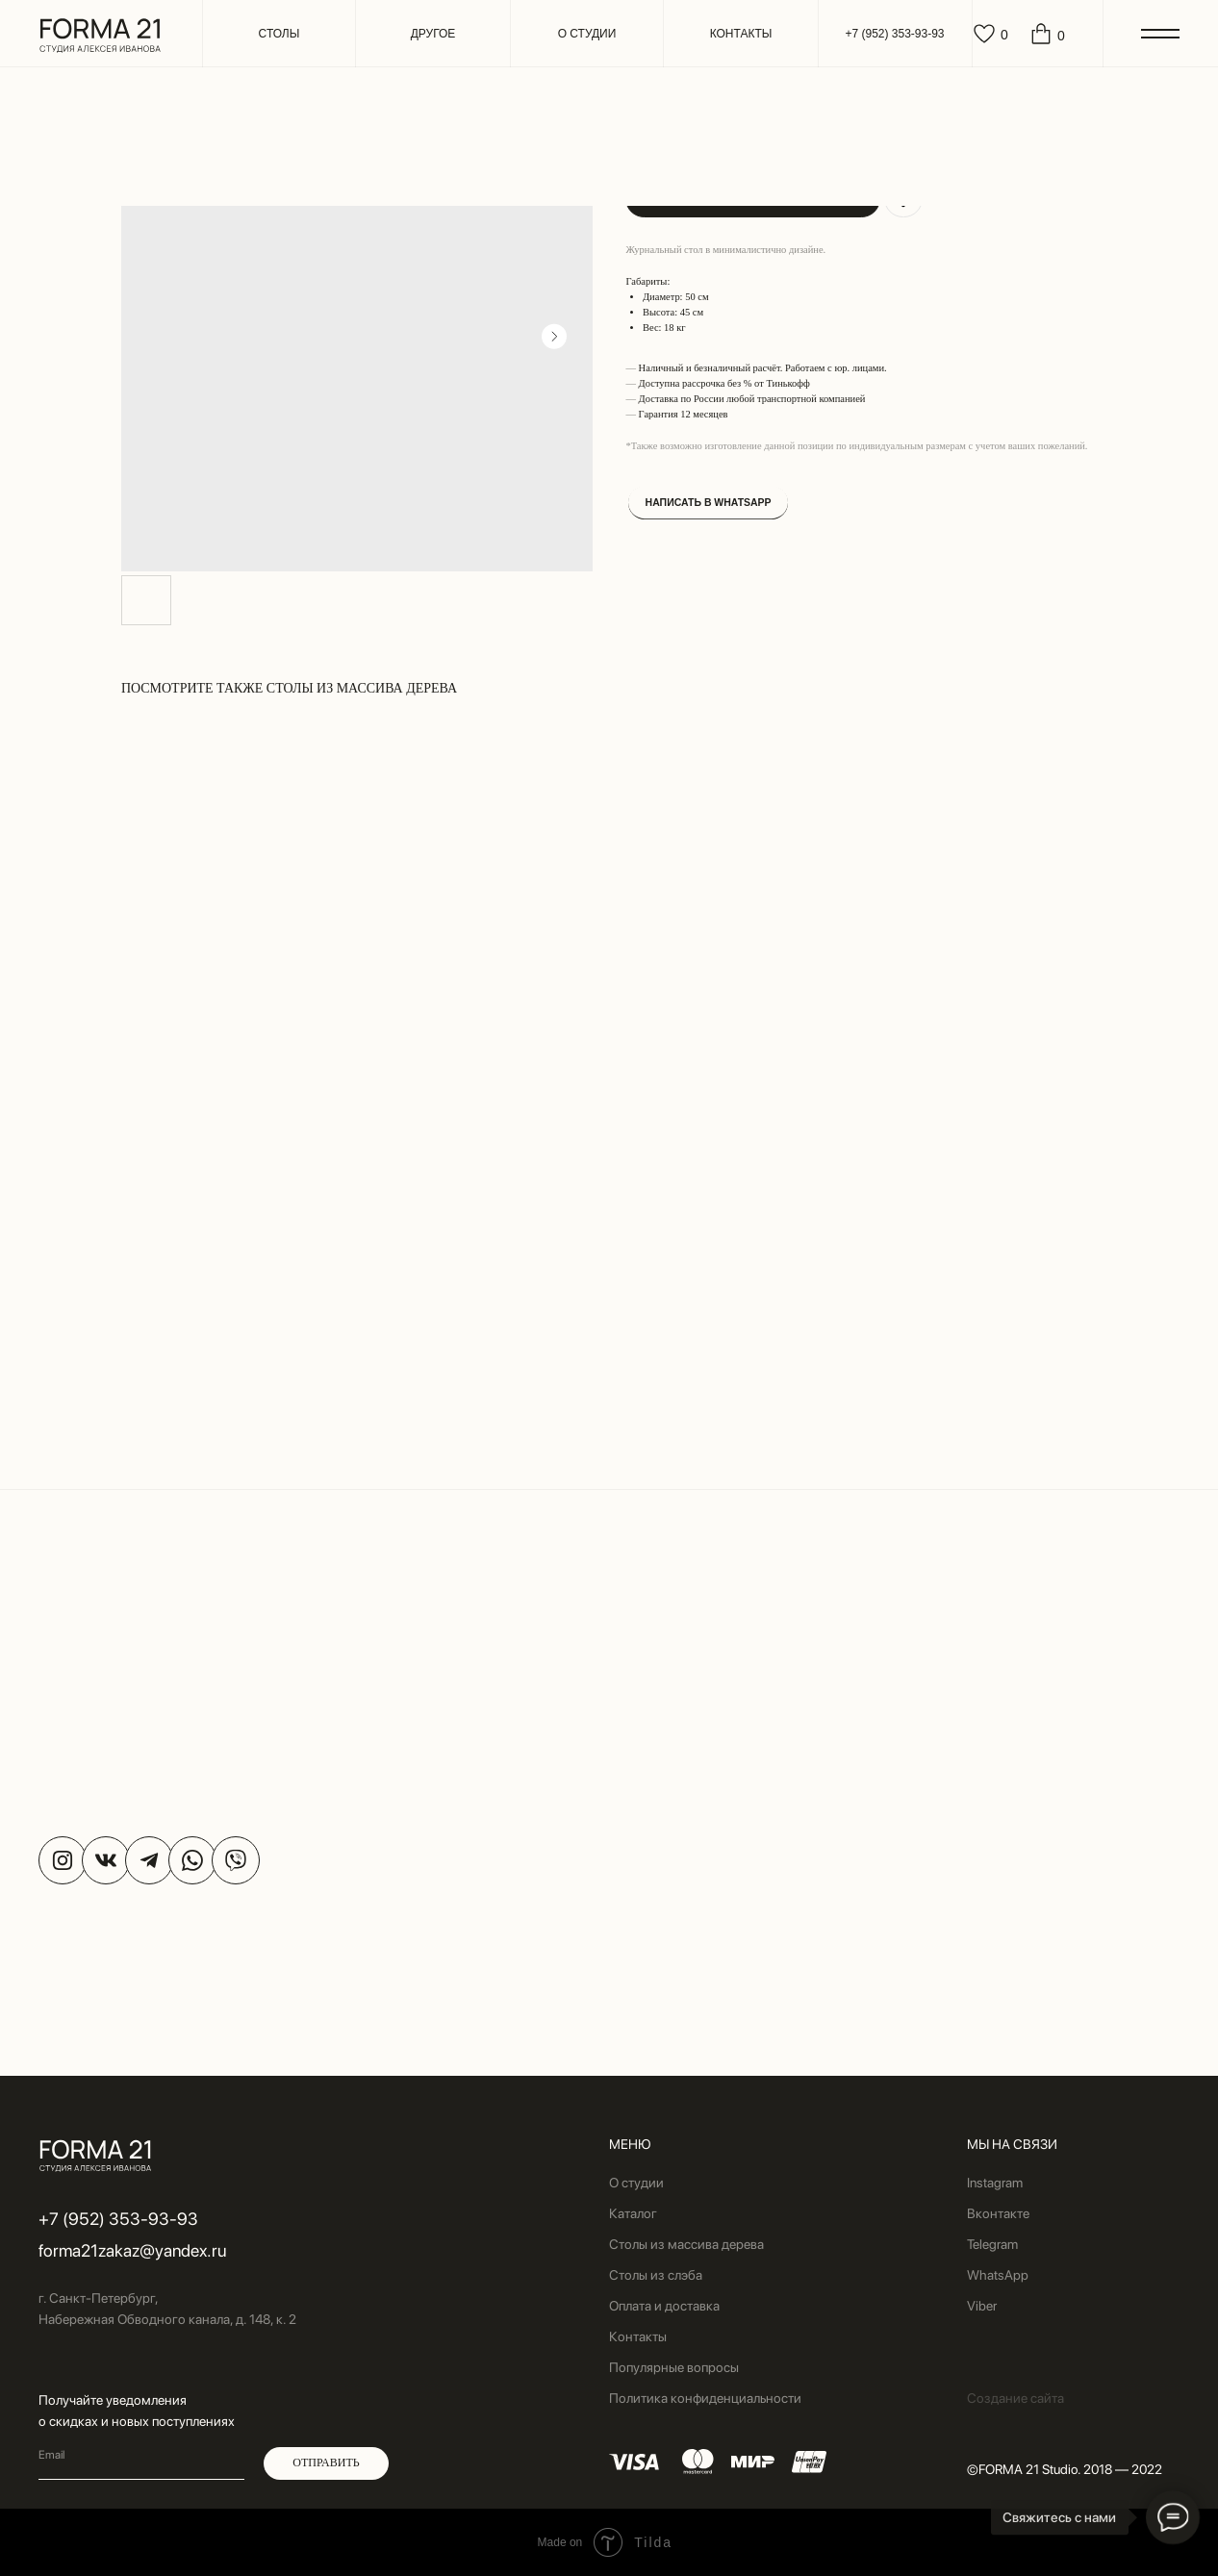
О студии (636, 2182)
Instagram (995, 2182)
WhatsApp (997, 2275)
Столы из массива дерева (686, 2244)
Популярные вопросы (674, 2367)
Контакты (638, 2336)
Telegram (992, 2244)
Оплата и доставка (664, 2305)
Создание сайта (1015, 2398)
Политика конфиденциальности (705, 2398)
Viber (982, 2305)
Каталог (633, 2213)
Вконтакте (998, 2213)
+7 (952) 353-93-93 (118, 2219)
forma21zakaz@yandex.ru (132, 2250)
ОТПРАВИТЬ (325, 2462)
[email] (141, 2456)
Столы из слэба (655, 2275)
